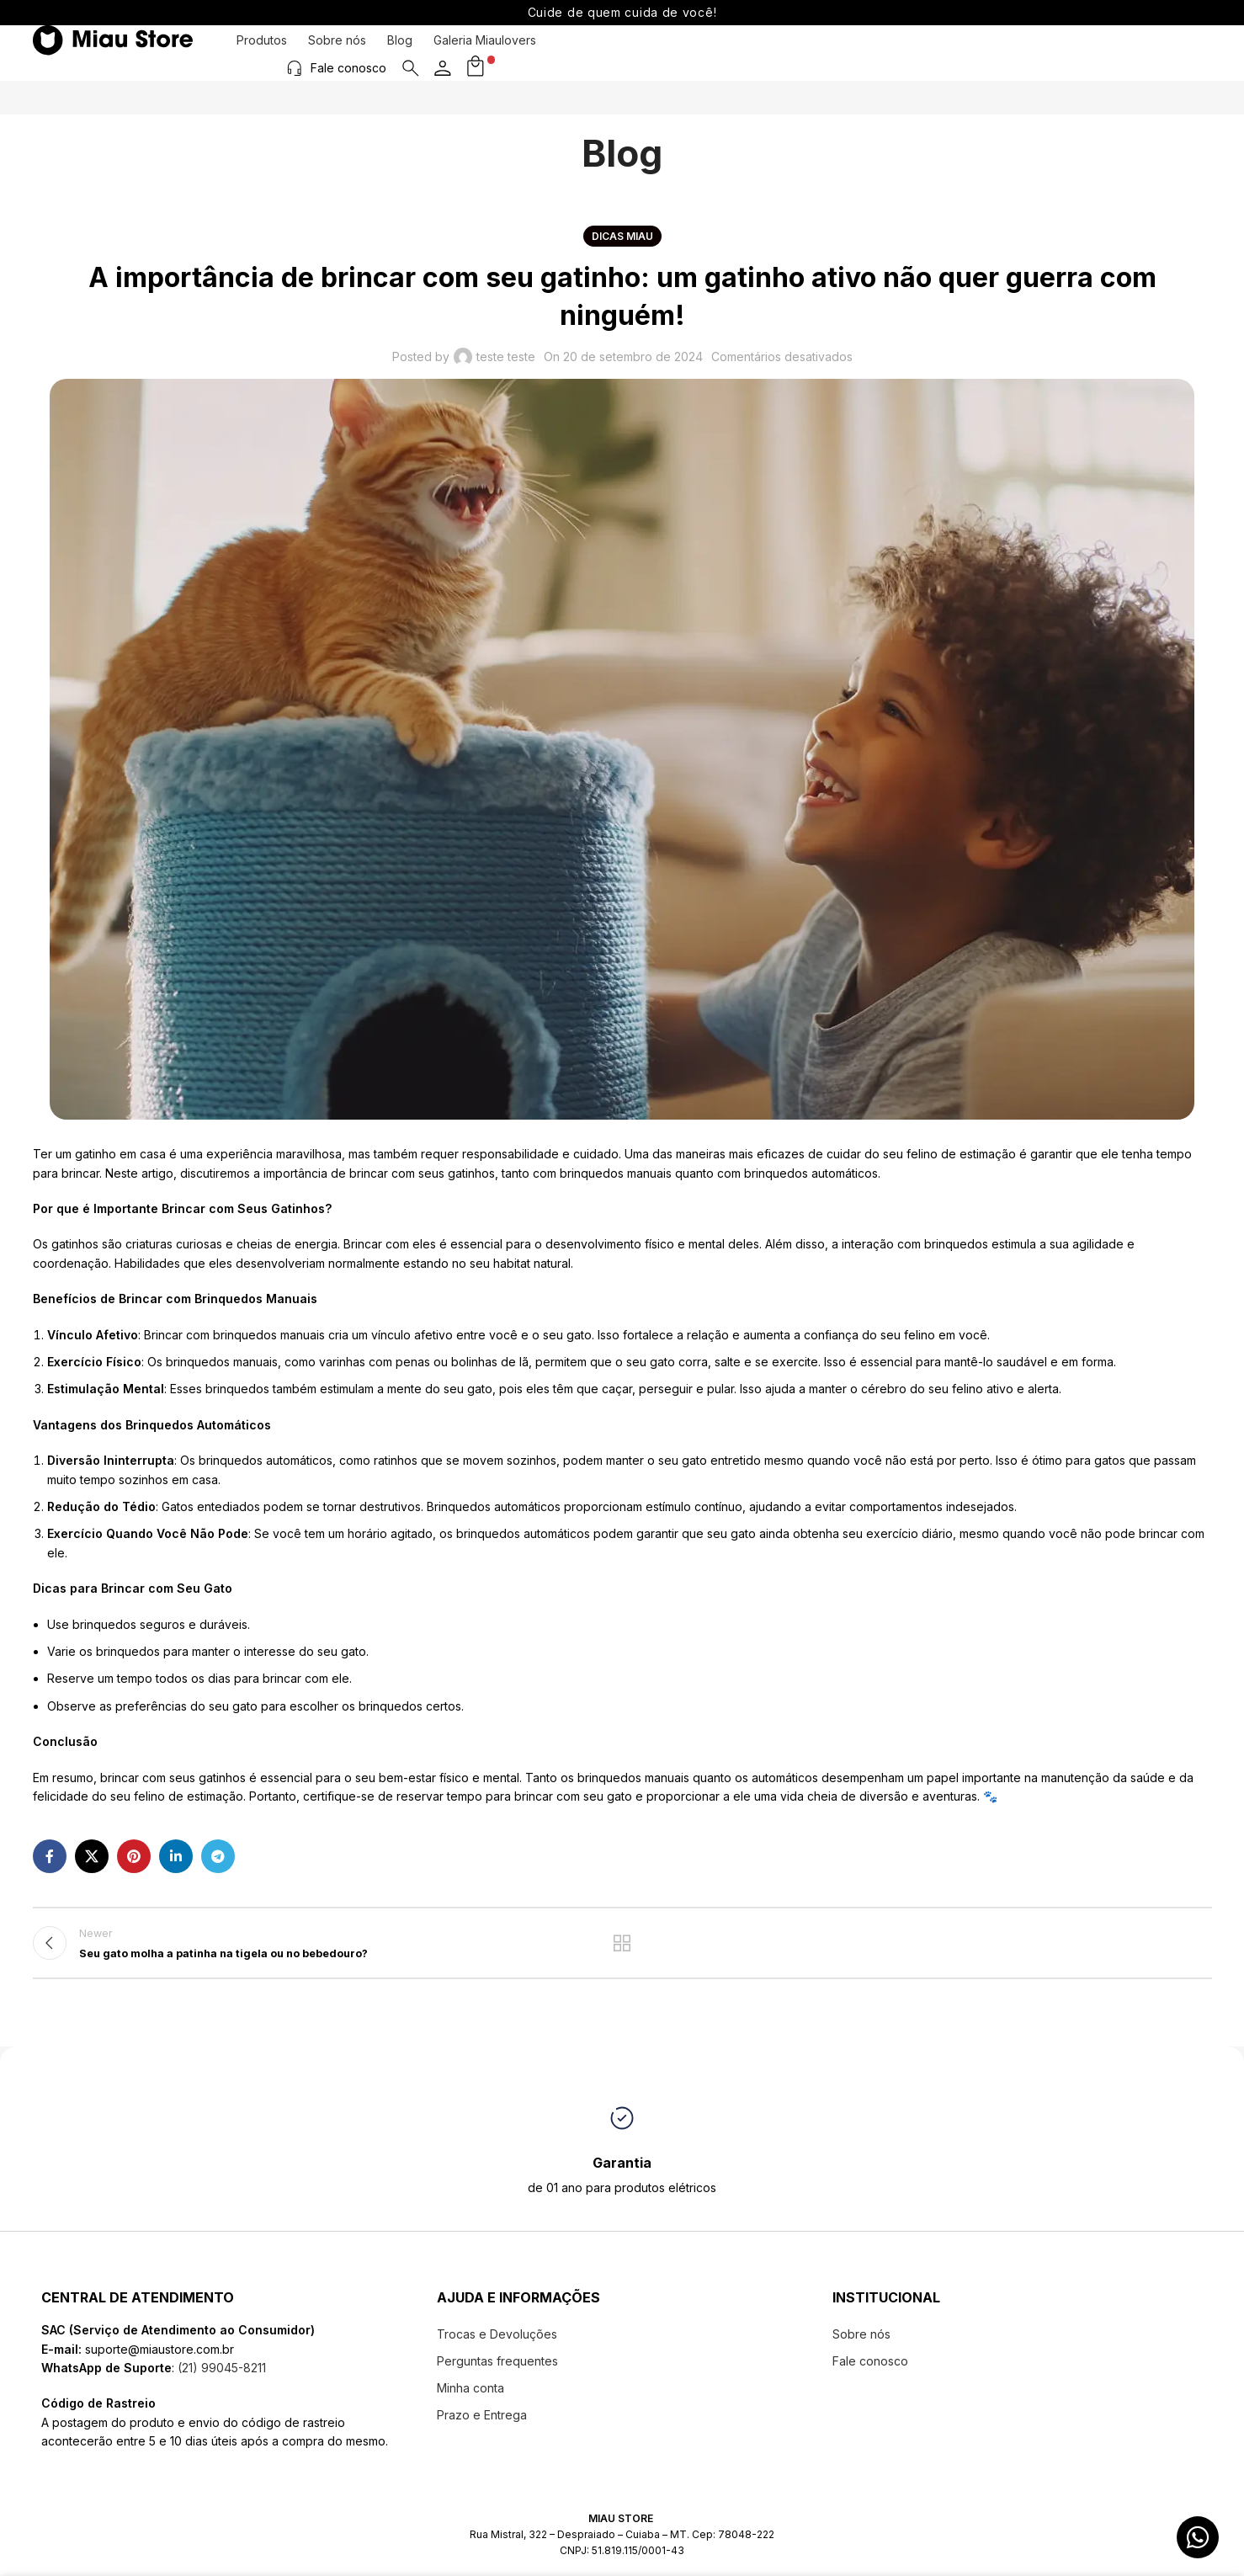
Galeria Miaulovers (484, 52)
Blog (399, 52)
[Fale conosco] (1018, 52)
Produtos (262, 52)
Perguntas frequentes (497, 2370)
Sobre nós (337, 52)
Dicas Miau (622, 236)
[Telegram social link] (218, 1856)
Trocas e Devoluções (497, 2343)
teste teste (505, 356)
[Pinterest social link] (134, 1856)
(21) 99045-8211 (220, 2377)
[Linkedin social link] (176, 1856)
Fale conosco (1072, 52)
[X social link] (92, 1856)
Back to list (622, 1947)
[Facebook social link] (49, 1856)
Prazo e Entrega (482, 2424)
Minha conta (470, 2397)
